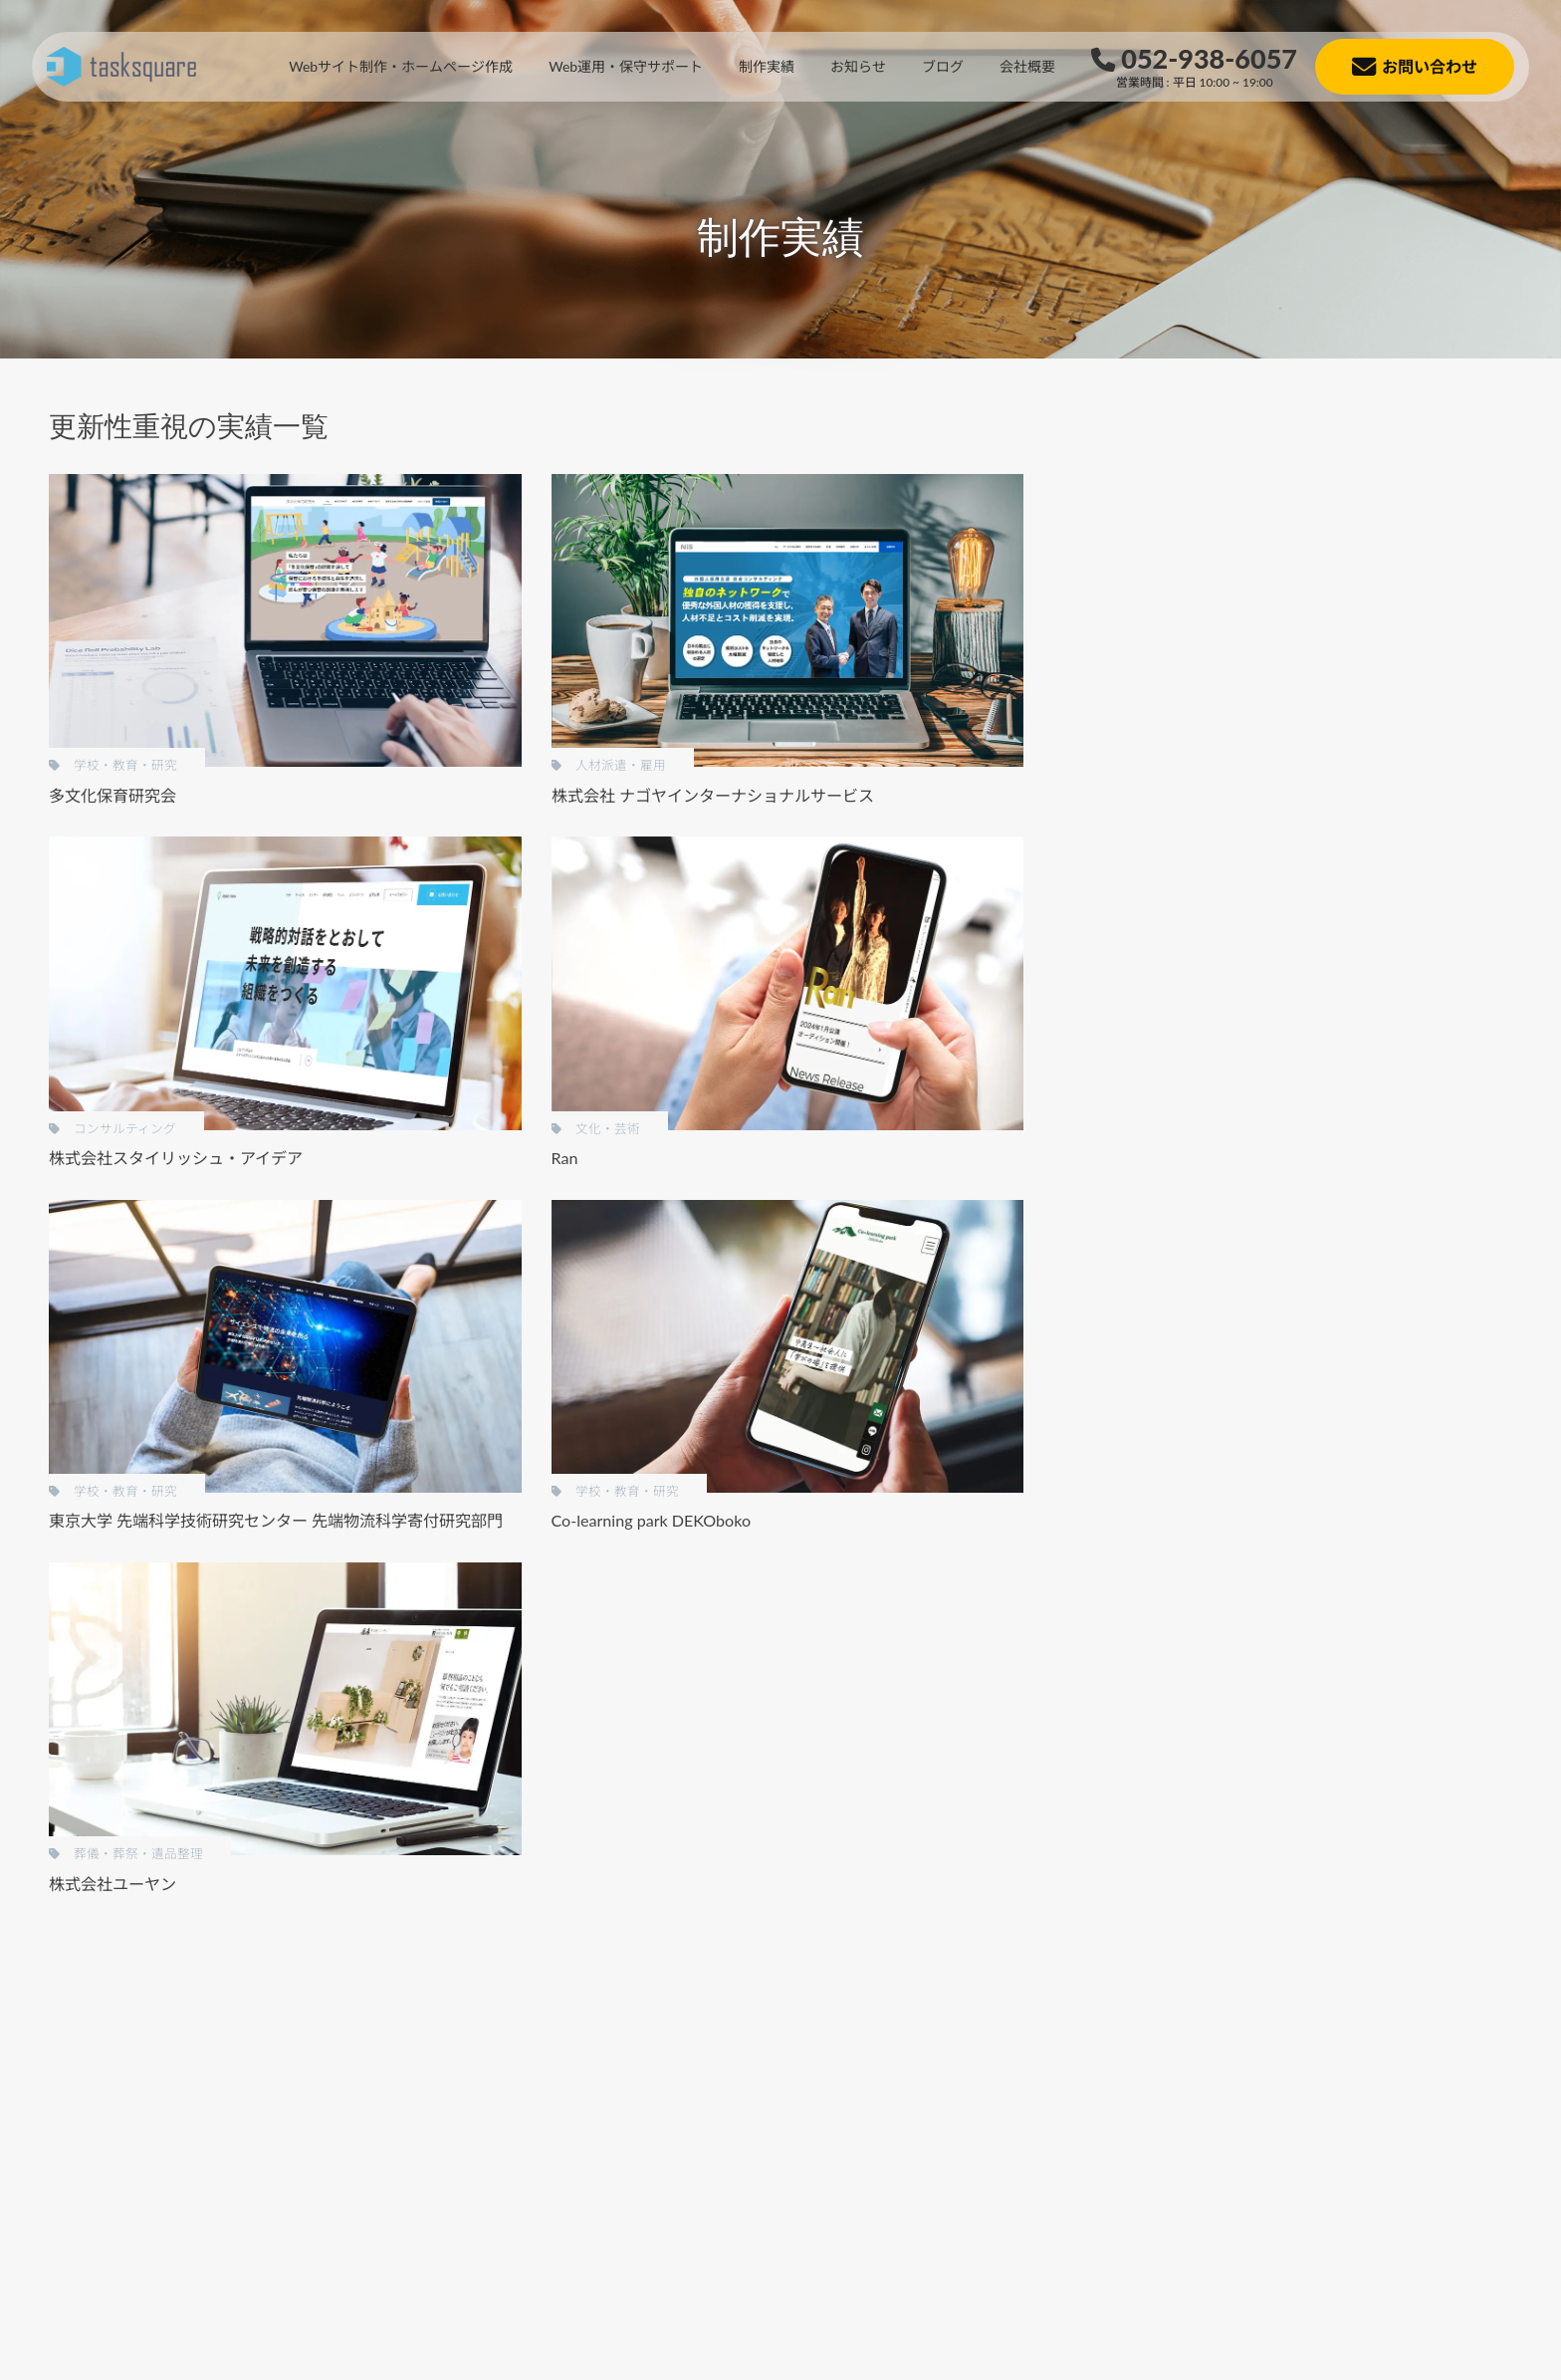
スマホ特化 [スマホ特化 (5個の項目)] (1252, 829)
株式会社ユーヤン (112, 1883)
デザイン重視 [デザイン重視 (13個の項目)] (1358, 829)
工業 (1227, 1215)
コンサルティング (1269, 1458)
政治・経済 (1248, 1377)
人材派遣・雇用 (1262, 1093)
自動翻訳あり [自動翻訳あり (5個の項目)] (1358, 930)
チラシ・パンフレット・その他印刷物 (1332, 667)
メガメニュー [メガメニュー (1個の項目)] (1259, 862)
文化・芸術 (1248, 1417)
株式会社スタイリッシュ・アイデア (176, 1157)
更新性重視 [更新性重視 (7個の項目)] (1252, 930)
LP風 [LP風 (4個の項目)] (1352, 795)
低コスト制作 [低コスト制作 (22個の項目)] (1259, 896)
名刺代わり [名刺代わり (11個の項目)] (1365, 896)
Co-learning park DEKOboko (652, 1520)
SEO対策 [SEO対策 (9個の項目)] (1422, 795)
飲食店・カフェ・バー (1283, 1134)
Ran (565, 1157)
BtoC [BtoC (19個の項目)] (1292, 795)
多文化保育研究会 (112, 795)
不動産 (1234, 1256)
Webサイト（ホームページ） (1305, 626)
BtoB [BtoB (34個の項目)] (1233, 795)
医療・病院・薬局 (1269, 1498)
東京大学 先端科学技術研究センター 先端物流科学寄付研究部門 (276, 1520)
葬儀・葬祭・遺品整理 (1283, 1013)
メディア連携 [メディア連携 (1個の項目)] (1371, 862)
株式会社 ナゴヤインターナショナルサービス (713, 795)
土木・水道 (1248, 1539)
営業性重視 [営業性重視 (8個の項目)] (1463, 896)
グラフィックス (1262, 708)
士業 (1227, 1296)
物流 (1227, 1579)
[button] (138, 2209)
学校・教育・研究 (1269, 1336)
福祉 (1227, 1054)
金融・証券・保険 (1269, 1175)
